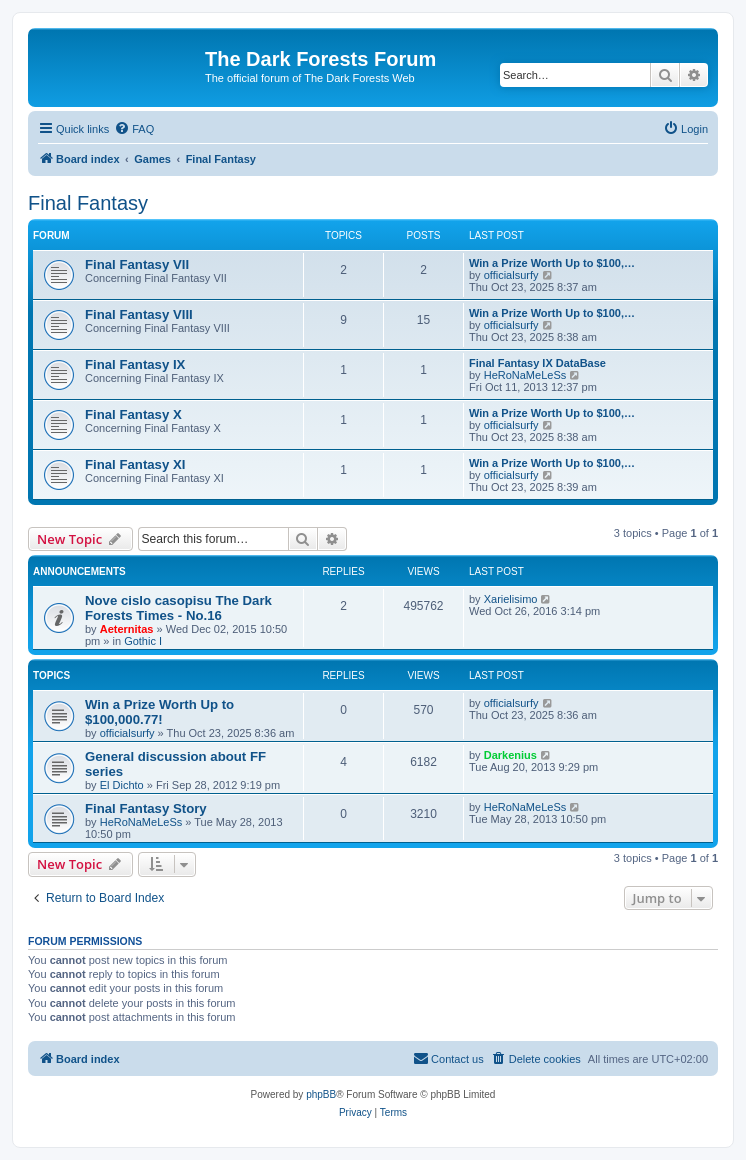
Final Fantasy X (133, 414)
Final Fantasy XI (135, 464)
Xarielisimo (511, 599)
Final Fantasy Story (146, 808)
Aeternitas (127, 629)
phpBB (321, 1094)
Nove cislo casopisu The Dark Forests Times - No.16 (178, 608)
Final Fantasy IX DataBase (537, 363)
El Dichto (122, 785)
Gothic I (143, 641)
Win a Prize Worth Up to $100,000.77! (159, 712)
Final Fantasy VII (137, 264)
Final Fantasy (88, 203)
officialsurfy (511, 275)
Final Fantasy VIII (139, 314)
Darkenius (510, 755)
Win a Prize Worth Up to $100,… (552, 263)
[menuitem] (134, 129)
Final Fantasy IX (135, 364)
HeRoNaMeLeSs (525, 375)
